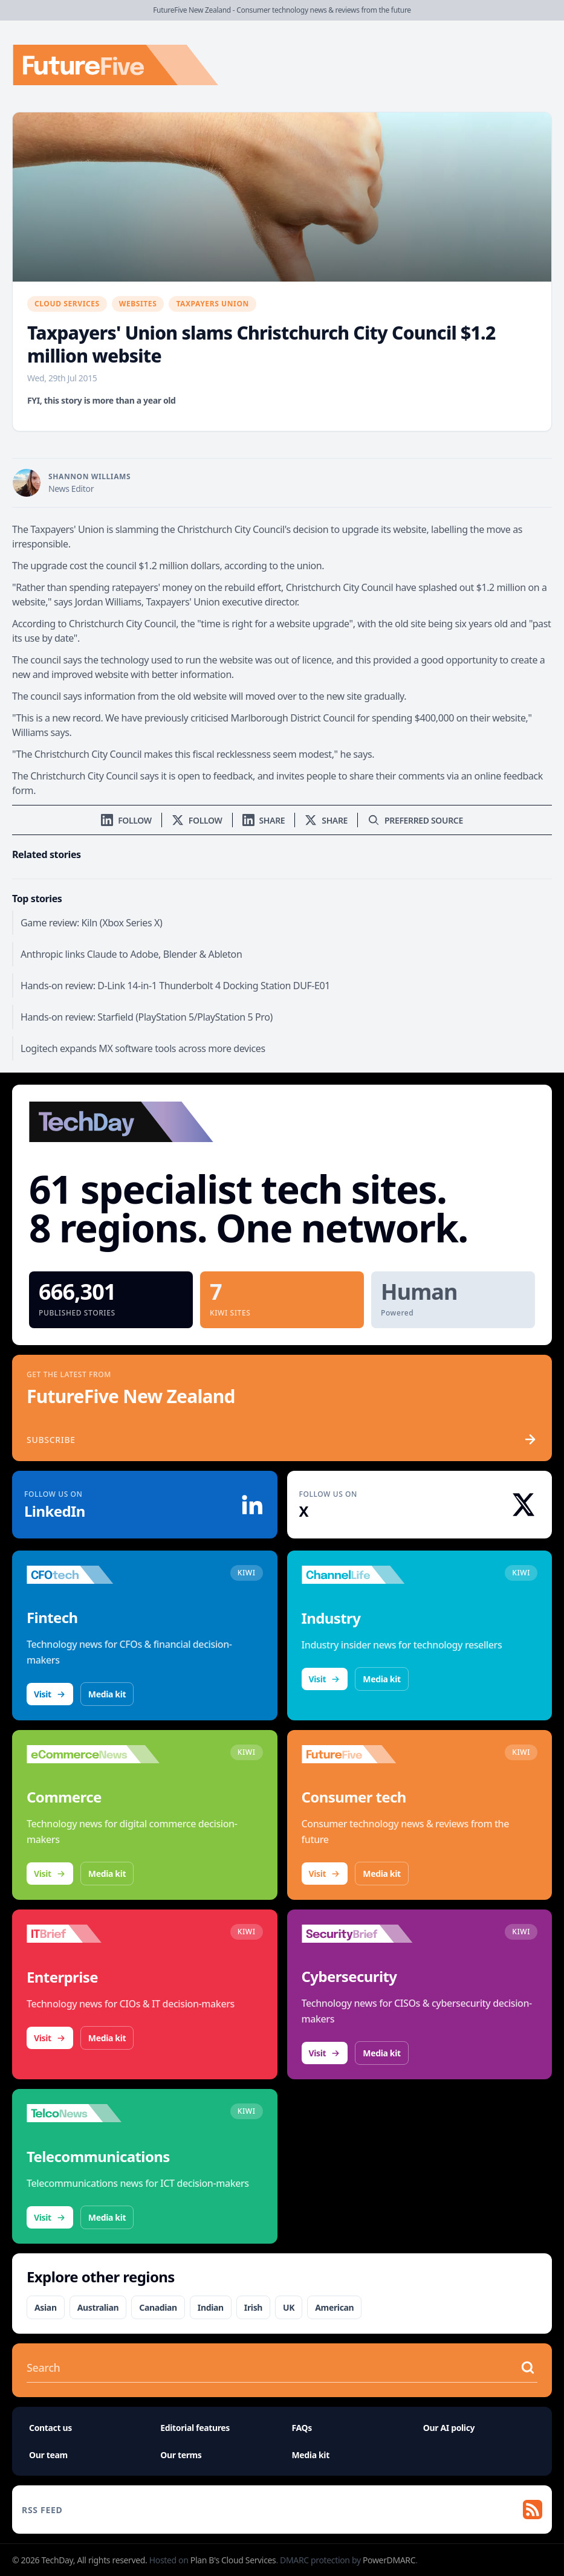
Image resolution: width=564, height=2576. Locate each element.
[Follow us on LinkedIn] (126, 820)
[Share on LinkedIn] (264, 820)
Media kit (107, 1694)
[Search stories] (270, 2367)
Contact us (50, 2427)
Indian (211, 2307)
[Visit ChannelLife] (368, 1574)
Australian (98, 2307)
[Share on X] (326, 820)
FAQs (302, 2427)
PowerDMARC (389, 2560)
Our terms (180, 2455)
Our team (48, 2455)
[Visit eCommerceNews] (93, 1754)
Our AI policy (449, 2427)
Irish (253, 2307)
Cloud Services (67, 304)
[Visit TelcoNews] (93, 2113)
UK (288, 2307)
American (334, 2307)
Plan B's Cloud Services (233, 2560)
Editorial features (195, 2427)
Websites (138, 304)
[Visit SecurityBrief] (368, 1933)
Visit (50, 1694)
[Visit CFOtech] (93, 1574)
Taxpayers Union (212, 304)
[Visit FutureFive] (368, 1754)
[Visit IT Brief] (93, 1933)
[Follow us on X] (197, 820)
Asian (45, 2307)
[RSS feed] (282, 2509)
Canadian (158, 2307)
